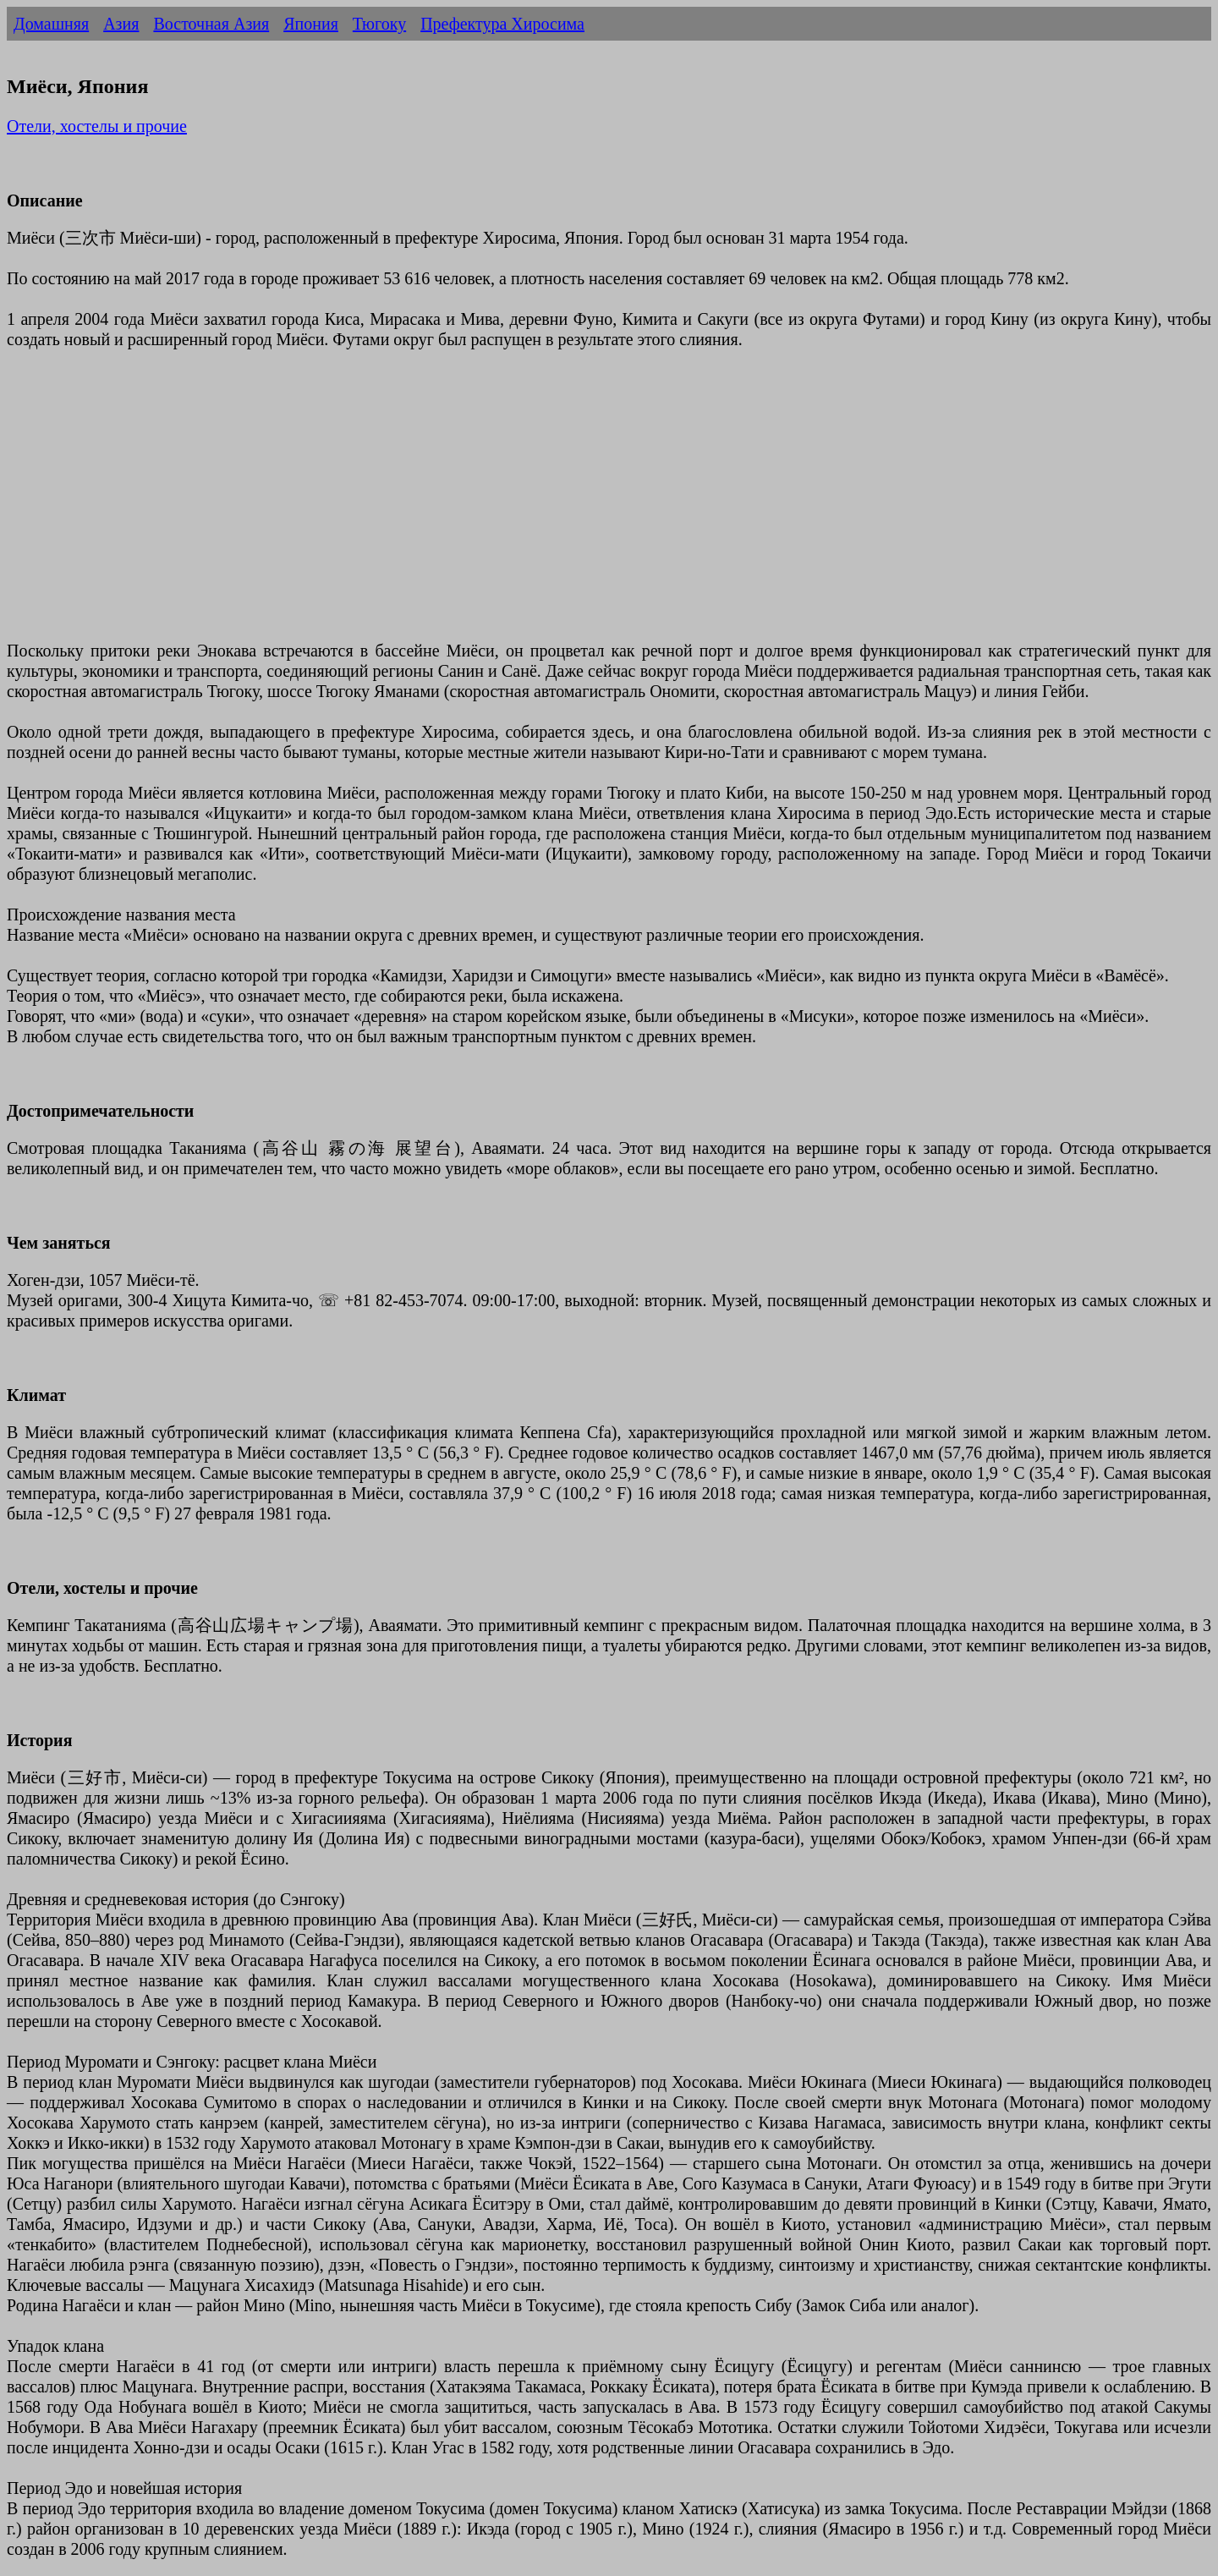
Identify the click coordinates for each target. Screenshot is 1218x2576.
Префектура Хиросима (502, 23)
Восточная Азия (211, 23)
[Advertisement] (514, 505)
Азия (121, 23)
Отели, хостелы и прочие (97, 126)
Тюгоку (379, 23)
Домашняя (51, 23)
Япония (310, 23)
